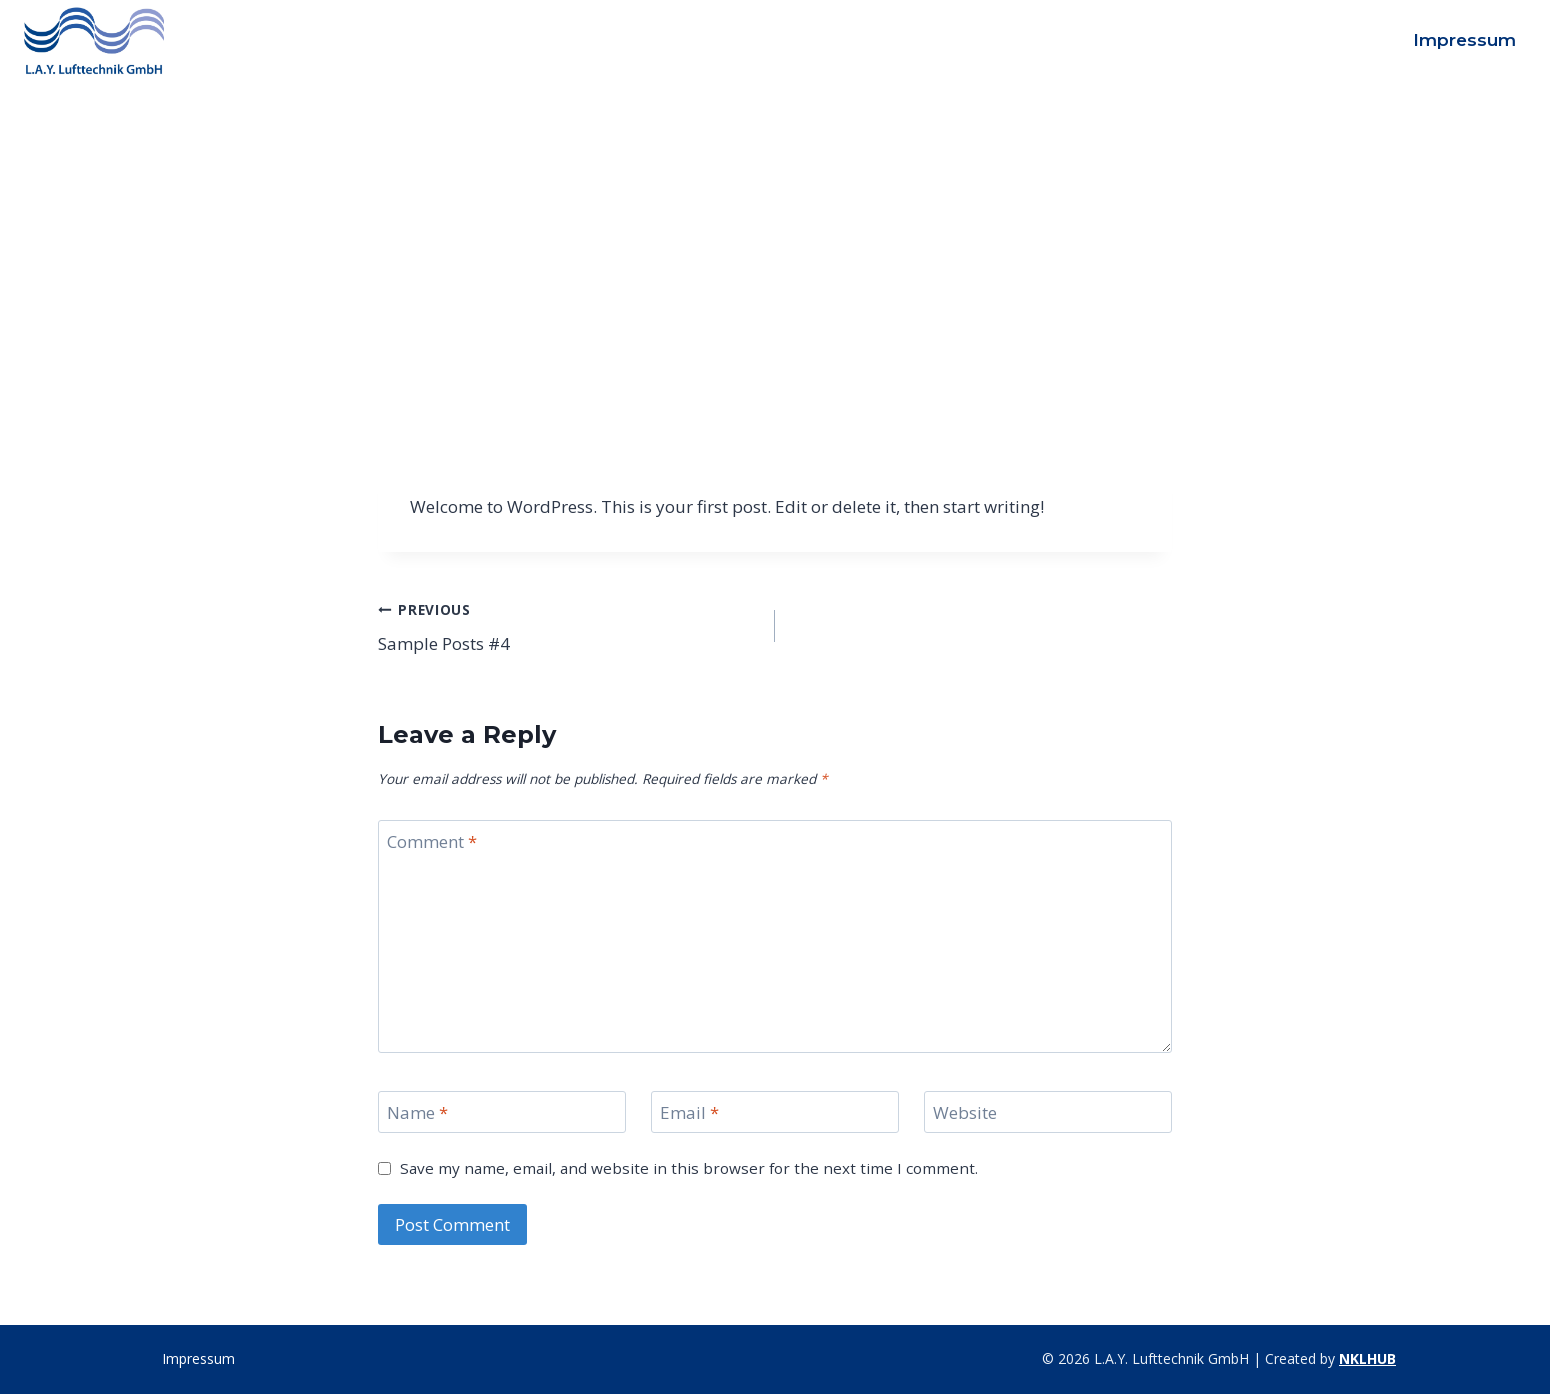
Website (965, 1113)
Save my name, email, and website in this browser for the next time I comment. (689, 1168)
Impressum (1464, 40)
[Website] (1048, 1112)
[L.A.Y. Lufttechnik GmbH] (94, 40)
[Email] (775, 1112)
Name (417, 1113)
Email (689, 1113)
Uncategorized (775, 158)
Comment (432, 842)
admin (417, 288)
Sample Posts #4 (568, 625)
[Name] (502, 1112)
